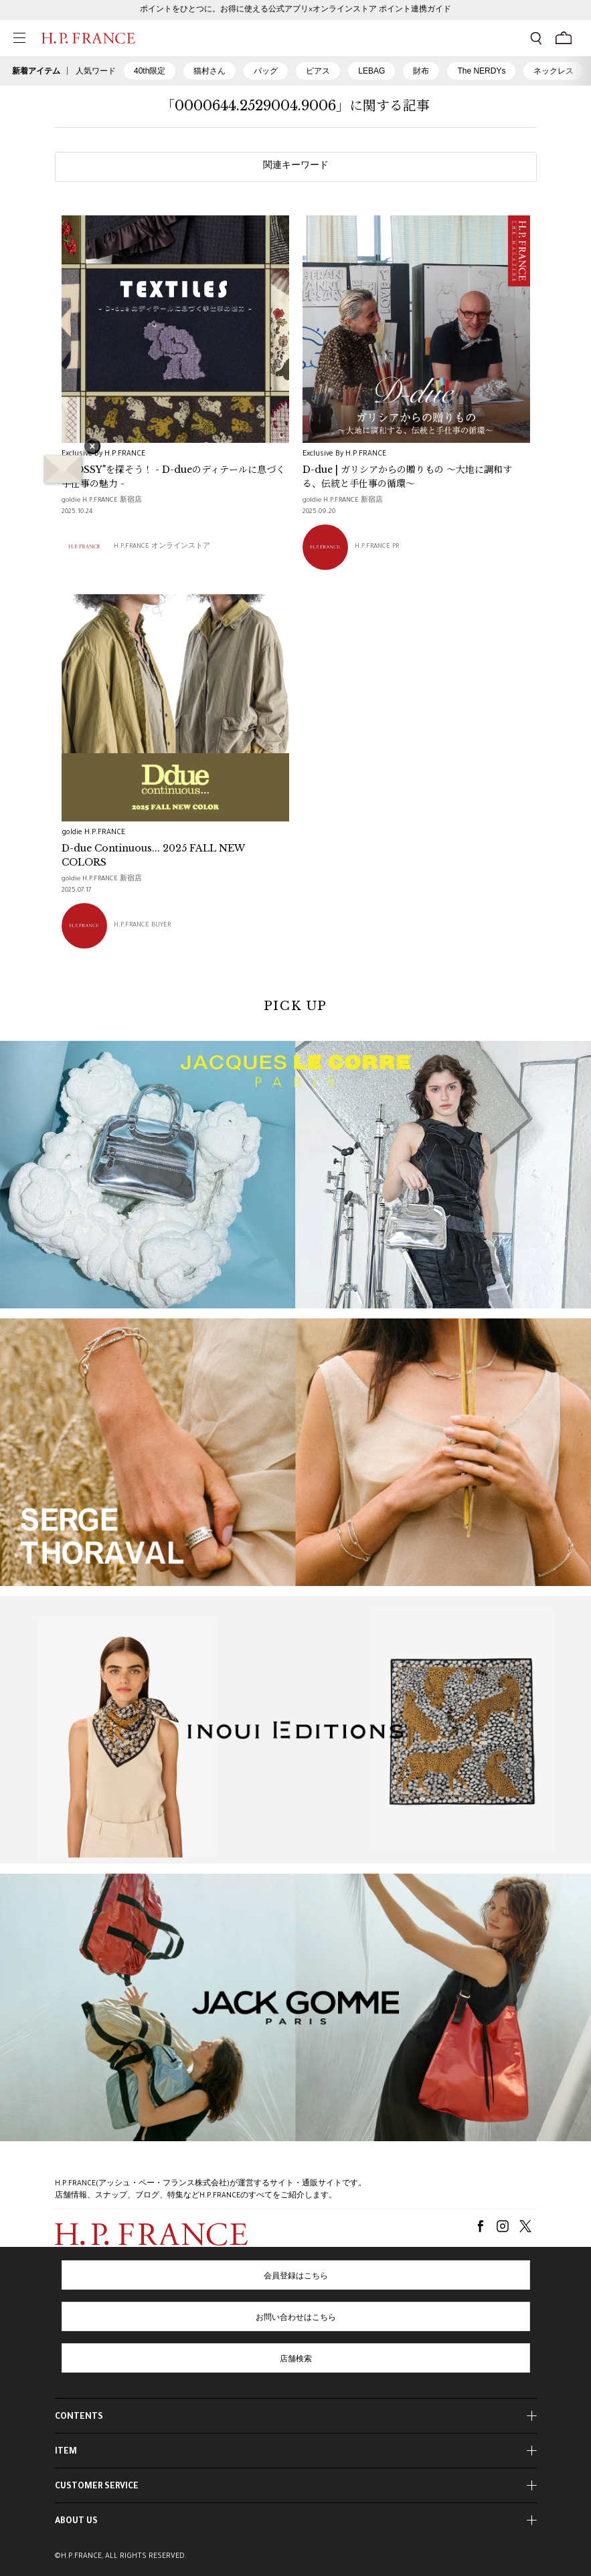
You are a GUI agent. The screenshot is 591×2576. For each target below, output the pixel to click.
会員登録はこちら (296, 2277)
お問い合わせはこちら (296, 2318)
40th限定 (149, 71)
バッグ (266, 71)
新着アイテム (36, 71)
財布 (421, 71)
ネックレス (553, 71)
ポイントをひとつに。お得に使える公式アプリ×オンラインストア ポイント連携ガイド (295, 10)
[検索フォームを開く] (536, 38)
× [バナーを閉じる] (92, 447)
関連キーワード (296, 166)
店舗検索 (296, 2360)
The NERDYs (481, 71)
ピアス (318, 71)
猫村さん (209, 71)
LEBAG (371, 71)
